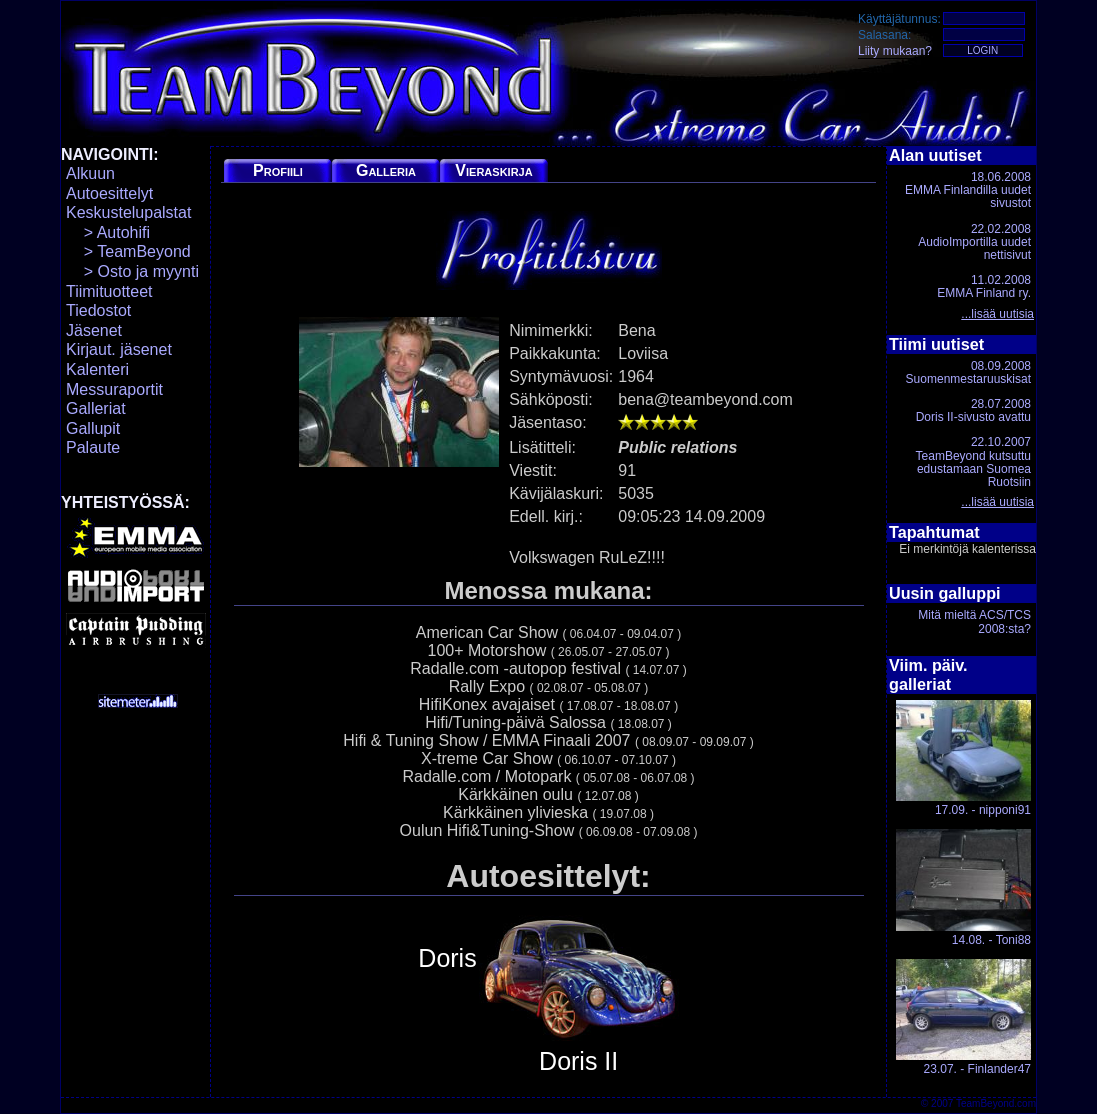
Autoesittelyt (109, 193)
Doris (447, 958)
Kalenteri (97, 369)
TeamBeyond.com (996, 1103)
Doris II (579, 995)
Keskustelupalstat (128, 212)
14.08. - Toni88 (963, 887)
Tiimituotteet (109, 291)
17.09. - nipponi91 (963, 758)
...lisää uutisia (997, 314)
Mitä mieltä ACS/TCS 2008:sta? (974, 621)
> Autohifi (108, 232)
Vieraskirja (493, 170)
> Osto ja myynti (132, 271)
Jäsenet (94, 330)
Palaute (93, 447)
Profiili (278, 170)
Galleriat (96, 408)
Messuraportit (114, 389)
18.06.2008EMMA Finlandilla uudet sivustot (968, 190)
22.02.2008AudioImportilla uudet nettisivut (974, 242)
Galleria (386, 170)
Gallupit (93, 428)
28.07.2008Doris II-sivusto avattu (973, 410)
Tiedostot (98, 310)
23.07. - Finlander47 (963, 1017)
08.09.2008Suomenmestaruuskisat (968, 372)
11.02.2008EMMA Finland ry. (984, 286)
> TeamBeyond (128, 251)
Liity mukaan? (895, 51)
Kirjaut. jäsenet (119, 349)
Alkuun (90, 173)
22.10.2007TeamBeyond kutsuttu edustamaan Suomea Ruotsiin (973, 462)
